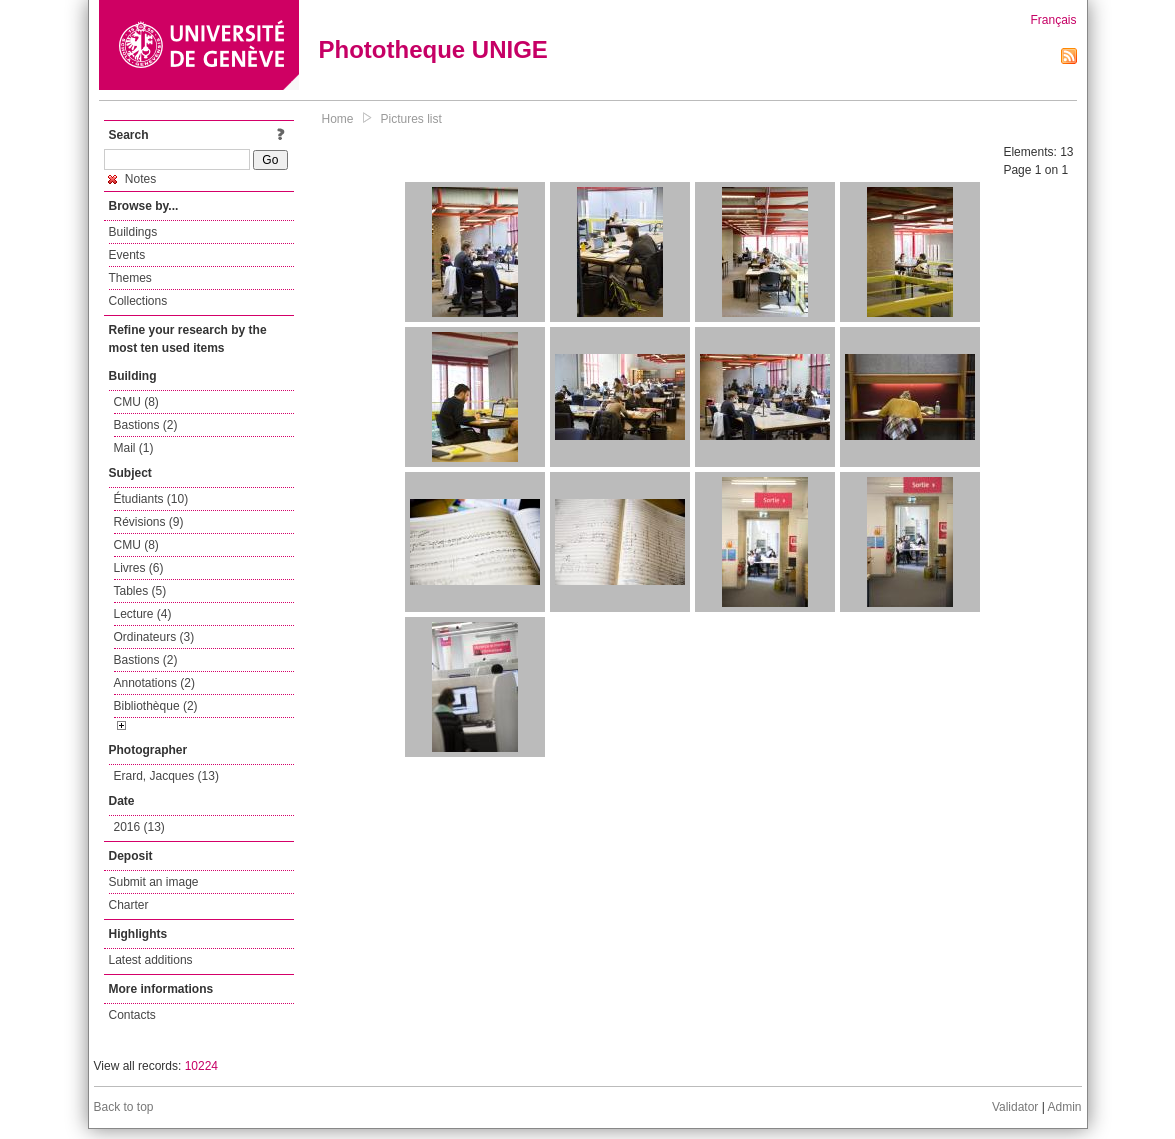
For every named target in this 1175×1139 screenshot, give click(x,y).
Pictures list (411, 119)
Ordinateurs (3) (154, 637)
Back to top (124, 1107)
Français (1053, 20)
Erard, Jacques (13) (166, 776)
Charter (129, 905)
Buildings (133, 232)
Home (338, 119)
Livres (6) (139, 568)
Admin (1064, 1107)
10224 (201, 1066)
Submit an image (154, 882)
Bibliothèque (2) (156, 706)
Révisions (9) (149, 522)
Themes (130, 278)
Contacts (132, 1015)
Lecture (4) (143, 614)
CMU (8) (136, 402)
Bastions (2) (146, 425)
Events (127, 255)
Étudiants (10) (151, 499)
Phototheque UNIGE (433, 49)
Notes (132, 179)
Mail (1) (134, 448)
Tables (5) (140, 591)
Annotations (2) (154, 683)
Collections (138, 301)
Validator (1015, 1107)
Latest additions (151, 960)
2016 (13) (139, 827)
